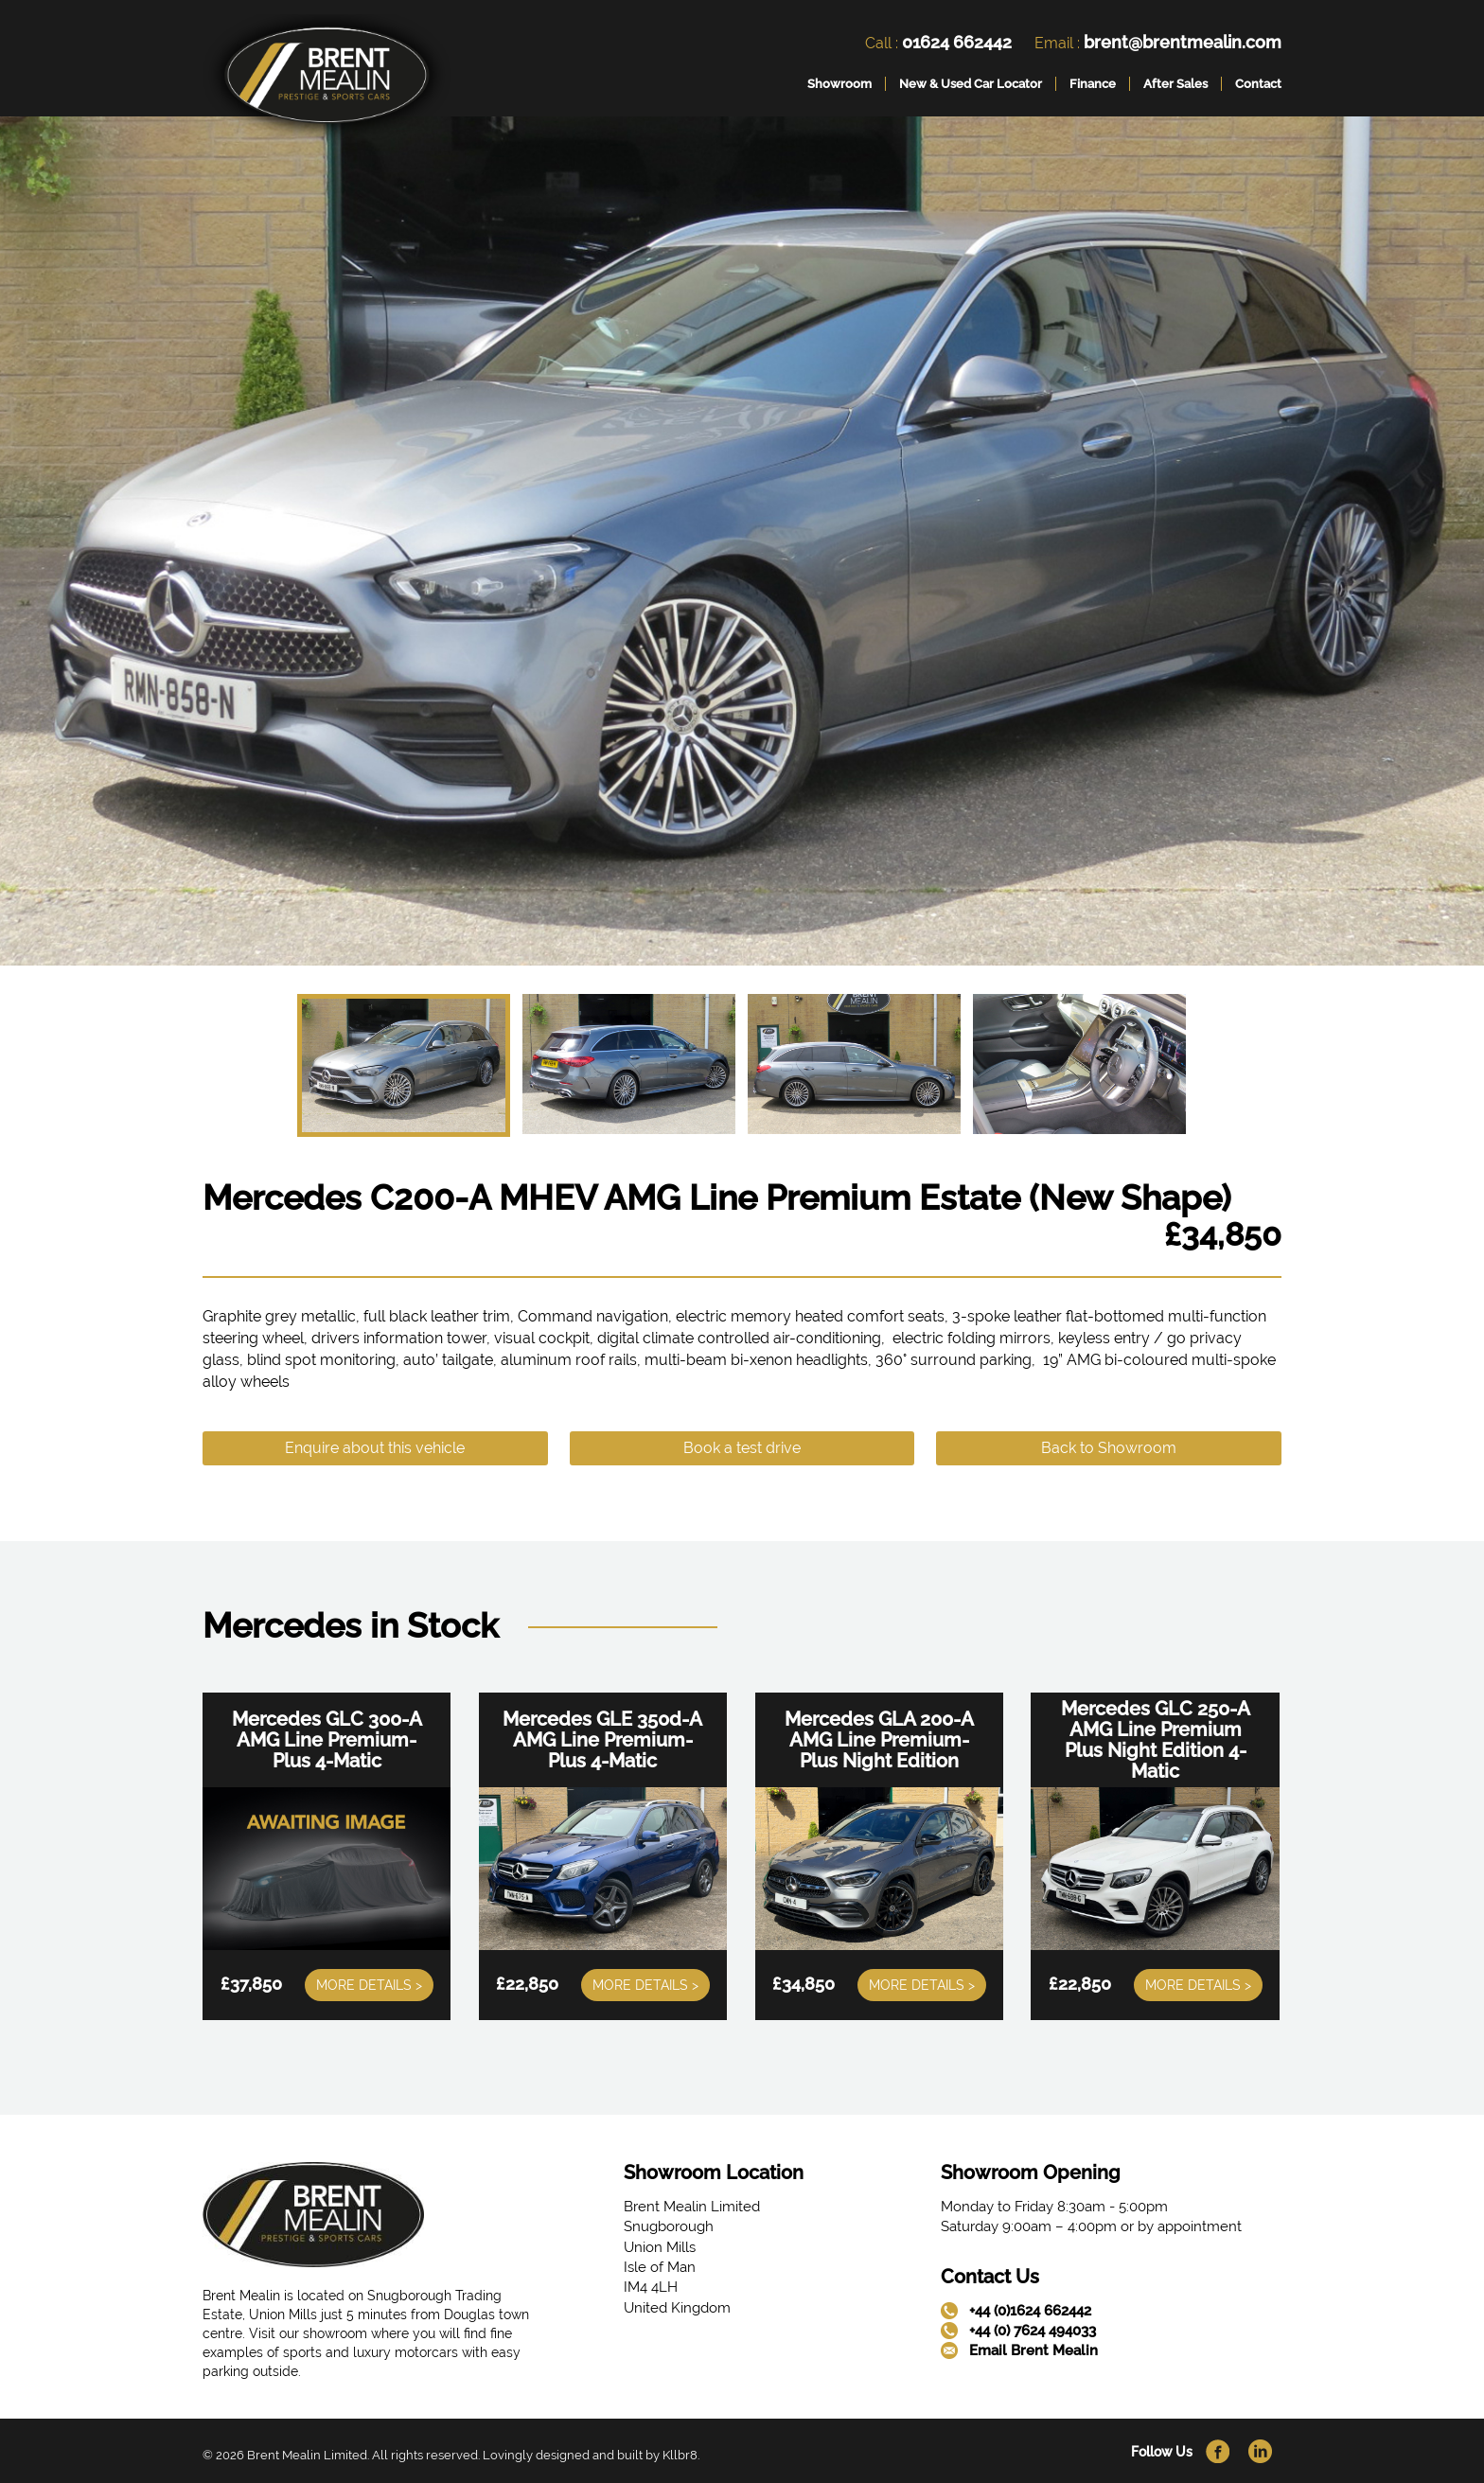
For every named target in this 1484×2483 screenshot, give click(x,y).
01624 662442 (957, 42)
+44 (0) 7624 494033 (1032, 2330)
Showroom (839, 84)
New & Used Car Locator (970, 84)
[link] (327, 79)
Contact (1258, 84)
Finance (1092, 84)
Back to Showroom (1108, 1448)
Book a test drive (742, 1448)
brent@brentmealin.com (1182, 42)
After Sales (1175, 84)
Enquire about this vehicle (375, 1448)
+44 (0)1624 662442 (1030, 2310)
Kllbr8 (680, 2455)
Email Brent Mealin (1033, 2350)
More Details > (369, 1985)
